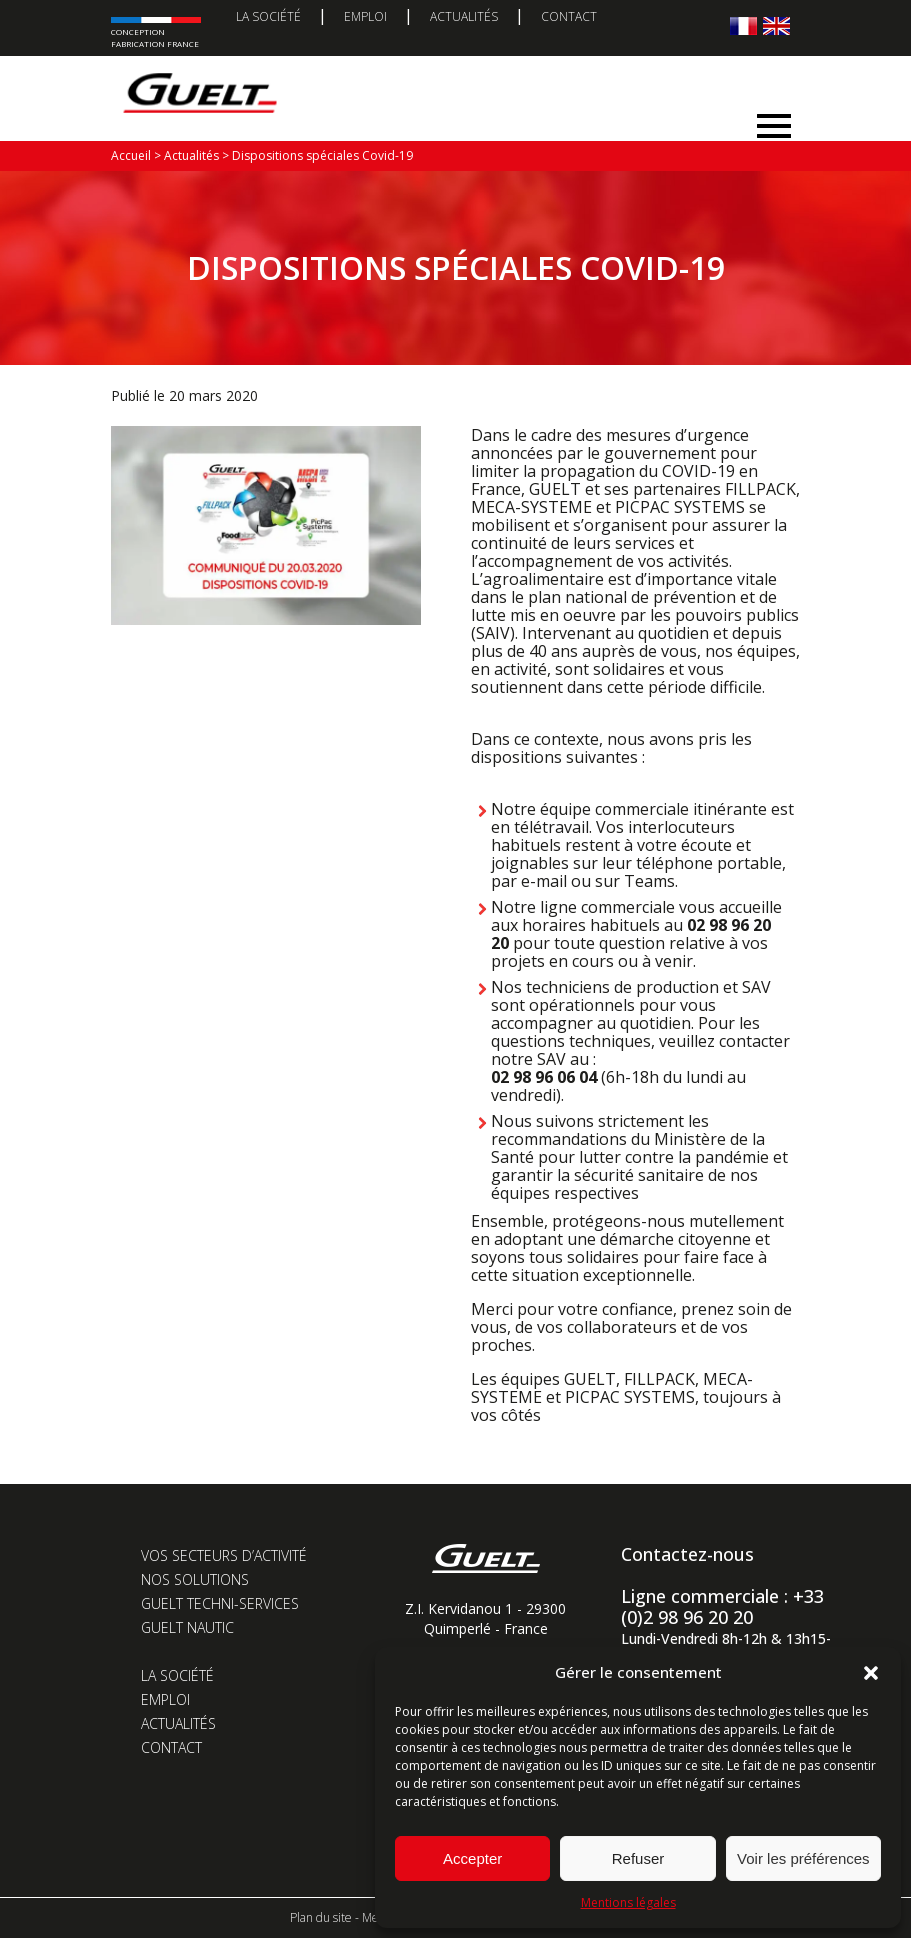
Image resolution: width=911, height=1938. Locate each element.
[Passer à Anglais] (776, 25)
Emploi (365, 16)
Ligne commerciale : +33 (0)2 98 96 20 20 (722, 1606)
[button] (871, 1673)
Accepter (472, 1858)
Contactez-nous (687, 1554)
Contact (569, 16)
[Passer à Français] (743, 25)
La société (268, 16)
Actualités (464, 16)
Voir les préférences (803, 1858)
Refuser (638, 1858)
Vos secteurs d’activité (224, 1555)
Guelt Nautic (187, 1627)
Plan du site (321, 1917)
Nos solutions (195, 1579)
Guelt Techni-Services (220, 1603)
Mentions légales (628, 1902)
